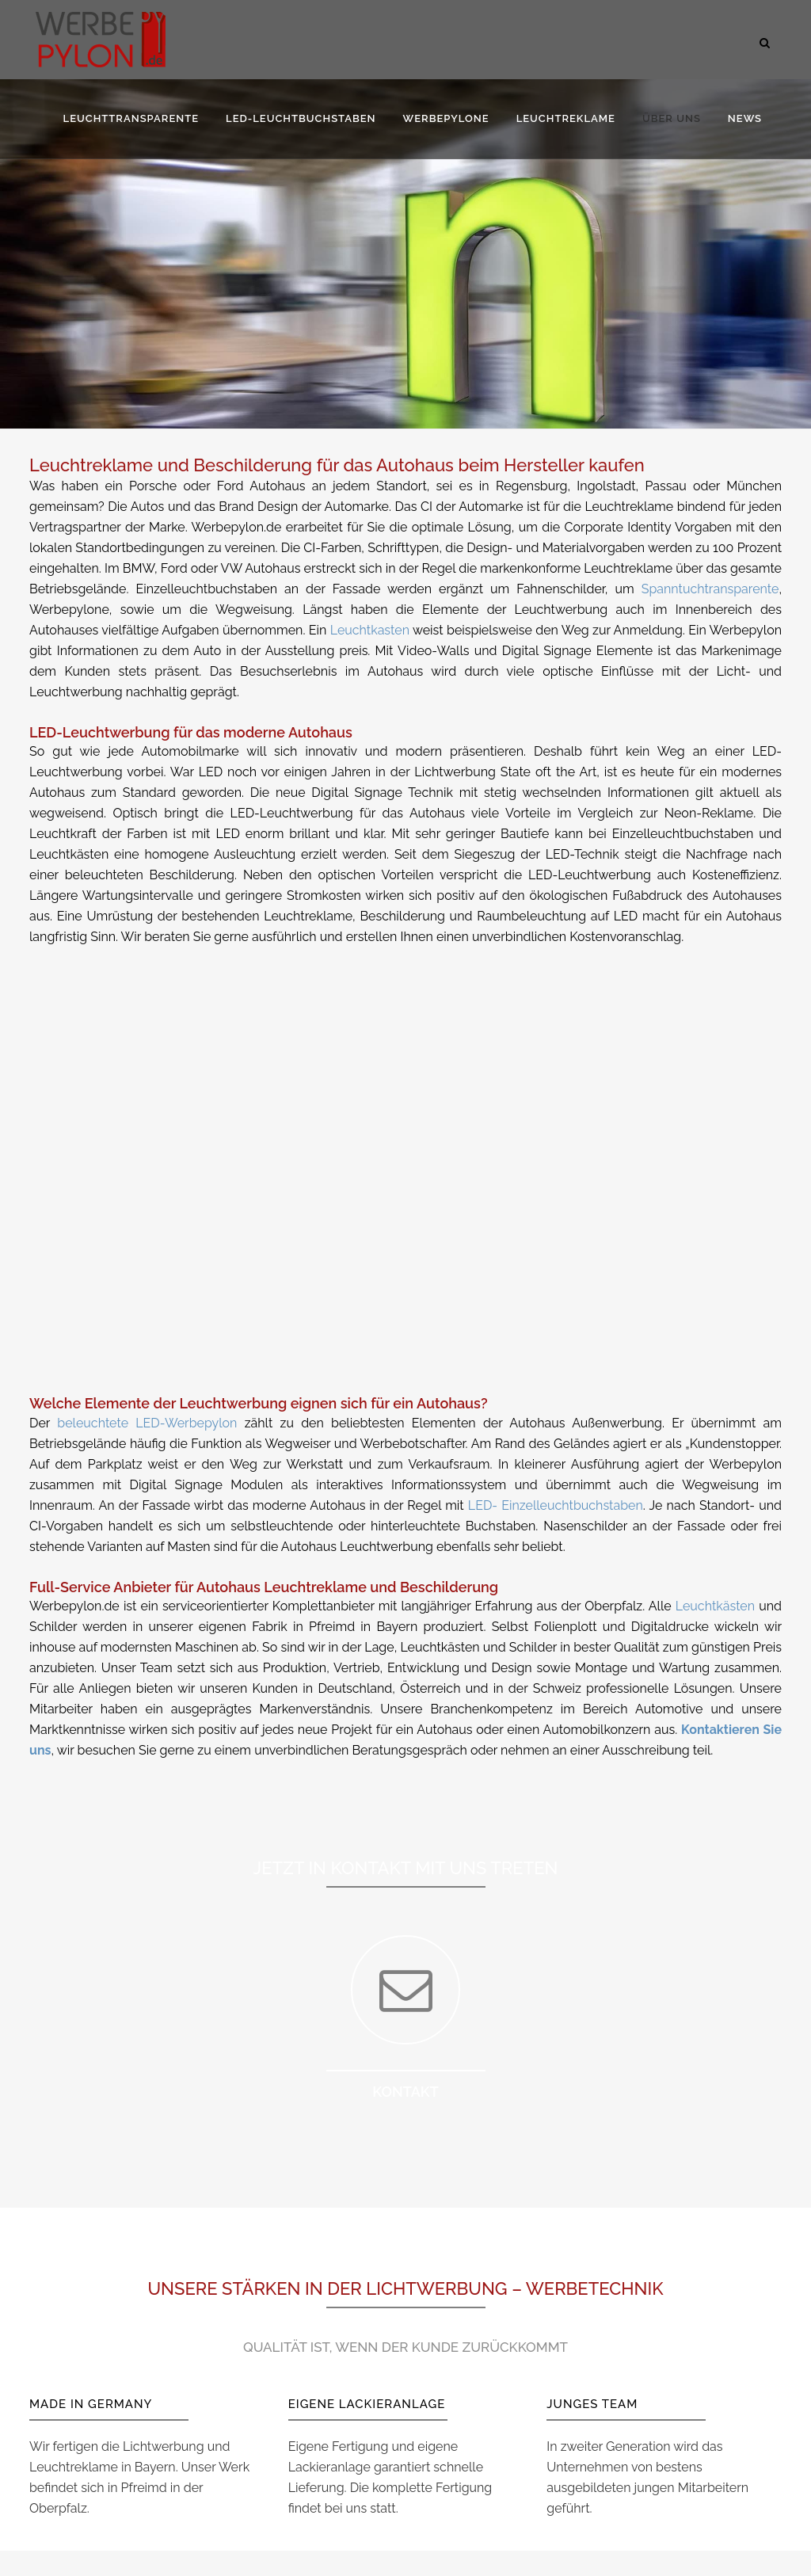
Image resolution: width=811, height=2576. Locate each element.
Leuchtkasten (369, 630)
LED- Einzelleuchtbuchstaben (555, 1505)
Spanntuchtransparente (710, 588)
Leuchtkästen (715, 1606)
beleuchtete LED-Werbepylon (147, 1423)
